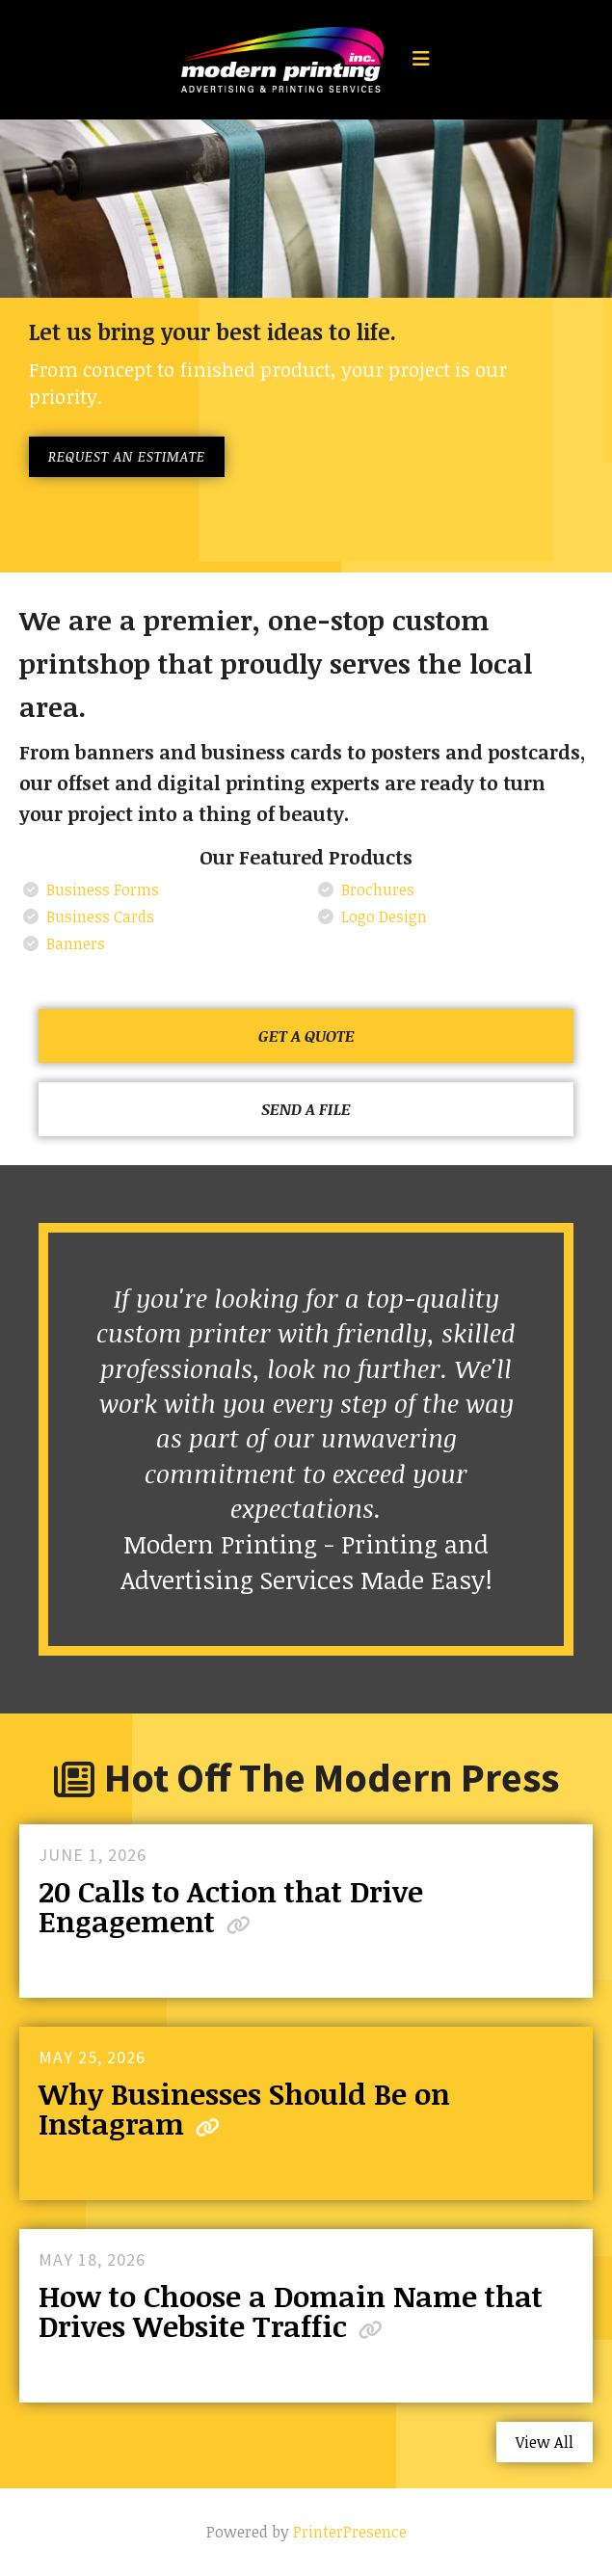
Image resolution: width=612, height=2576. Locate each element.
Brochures (377, 889)
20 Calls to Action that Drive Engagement (231, 1906)
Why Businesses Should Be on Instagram (244, 2108)
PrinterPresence (350, 2531)
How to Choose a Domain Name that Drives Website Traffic (291, 2311)
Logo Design (384, 916)
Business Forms (102, 889)
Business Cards (100, 916)
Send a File (306, 1109)
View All (544, 2442)
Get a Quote (306, 1036)
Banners (75, 943)
